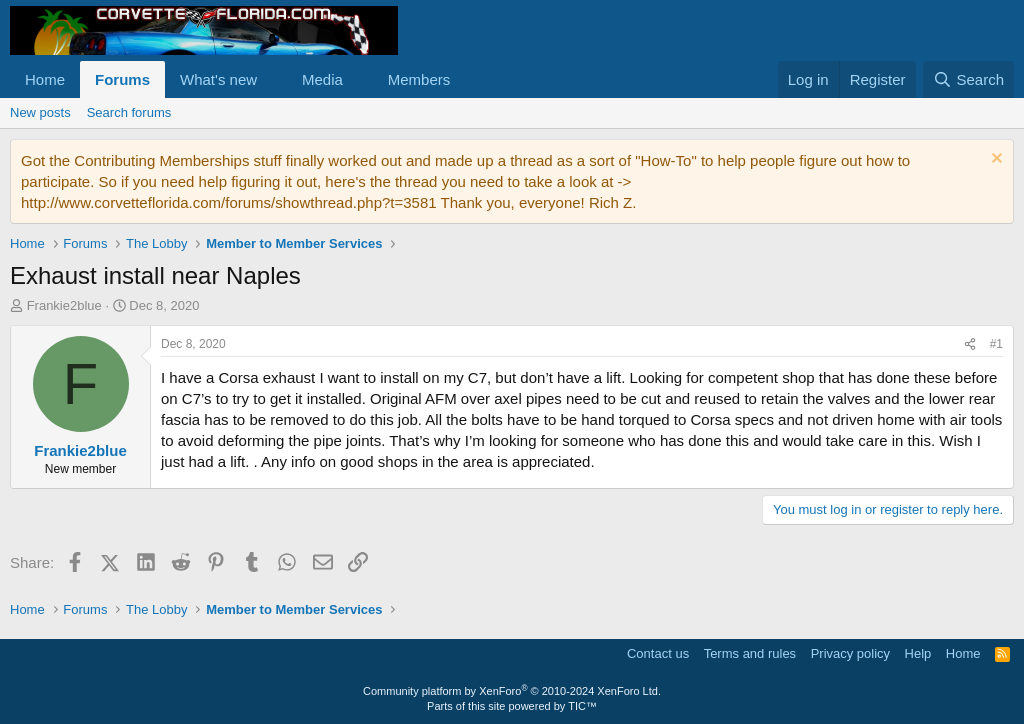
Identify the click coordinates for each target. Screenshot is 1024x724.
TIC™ (582, 706)
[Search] (968, 79)
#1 (996, 344)
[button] (273, 79)
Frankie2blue (64, 305)
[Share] (970, 344)
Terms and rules (750, 653)
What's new (218, 79)
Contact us (658, 653)
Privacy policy (850, 653)
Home (45, 79)
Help (918, 653)
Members (419, 79)
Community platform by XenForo (512, 691)
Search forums (129, 112)
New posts (40, 112)
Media (322, 79)
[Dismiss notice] (994, 160)
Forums (122, 79)
